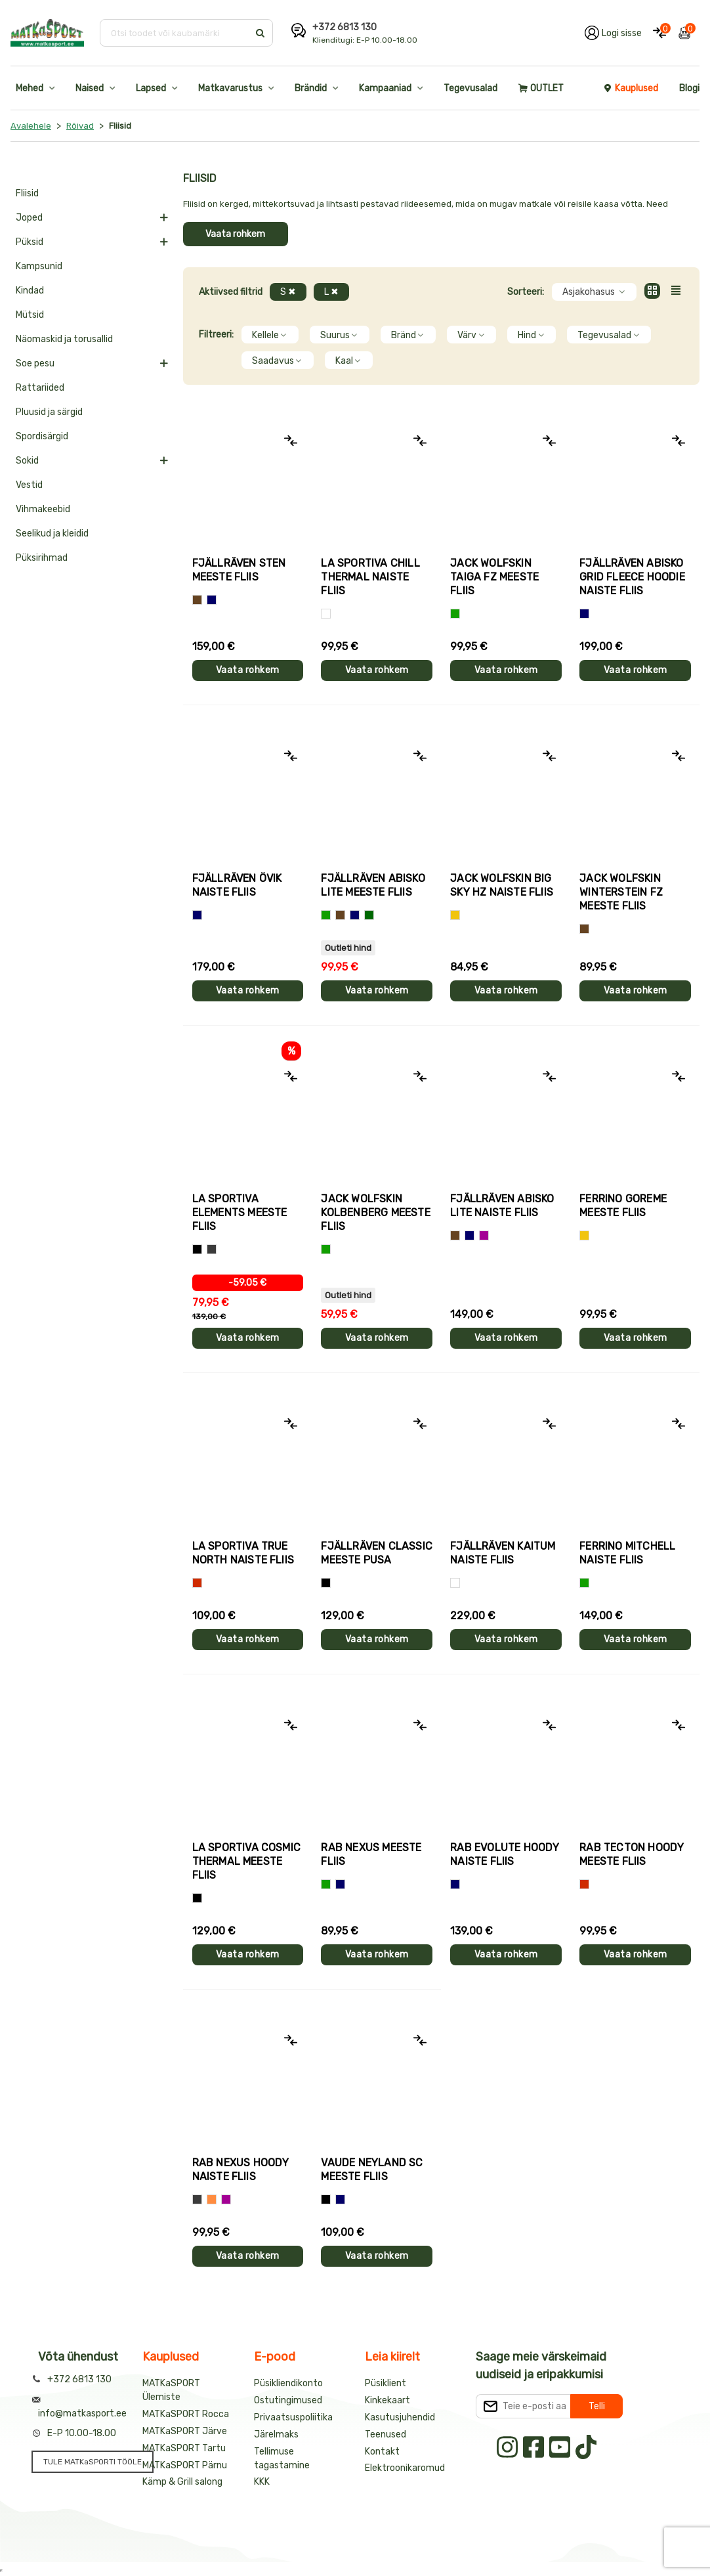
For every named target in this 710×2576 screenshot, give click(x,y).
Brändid (311, 88)
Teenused (385, 2434)
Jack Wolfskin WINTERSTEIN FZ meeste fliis (621, 892)
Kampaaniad (385, 88)
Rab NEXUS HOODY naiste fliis (240, 2169)
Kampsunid (39, 266)
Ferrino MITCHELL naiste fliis (627, 1553)
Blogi (689, 88)
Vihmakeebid (43, 509)
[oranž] (212, 2199)
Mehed (29, 88)
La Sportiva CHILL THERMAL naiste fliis (370, 577)
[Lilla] (484, 1235)
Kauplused (630, 88)
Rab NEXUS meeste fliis (371, 1854)
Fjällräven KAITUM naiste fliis (502, 1553)
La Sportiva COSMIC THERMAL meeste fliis (246, 1861)
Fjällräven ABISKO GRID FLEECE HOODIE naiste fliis (632, 577)
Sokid (27, 460)
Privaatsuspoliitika (293, 2417)
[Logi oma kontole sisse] (613, 33)
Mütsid (30, 314)
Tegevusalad (470, 88)
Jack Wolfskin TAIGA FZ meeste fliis (494, 577)
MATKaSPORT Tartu (184, 2448)
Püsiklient (385, 2383)
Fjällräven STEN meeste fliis (239, 570)
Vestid (29, 485)
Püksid (29, 242)
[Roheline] (455, 614)
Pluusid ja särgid (49, 412)
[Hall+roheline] (212, 1249)
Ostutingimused (288, 2400)
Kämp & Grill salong (182, 2481)
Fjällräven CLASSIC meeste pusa (376, 1553)
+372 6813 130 (344, 27)
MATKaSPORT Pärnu (184, 2465)
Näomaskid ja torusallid (64, 339)
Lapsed (151, 88)
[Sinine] (212, 600)
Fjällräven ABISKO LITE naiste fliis (502, 1205)
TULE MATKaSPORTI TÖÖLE (92, 2461)
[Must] (326, 1583)
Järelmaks (276, 2434)
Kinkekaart (387, 2400)
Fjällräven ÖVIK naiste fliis (237, 885)
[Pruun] (197, 600)
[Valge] (326, 614)
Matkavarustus (230, 88)
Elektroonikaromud (405, 2468)
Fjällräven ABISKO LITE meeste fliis (373, 885)
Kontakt (382, 2451)
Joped (29, 217)
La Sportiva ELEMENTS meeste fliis (239, 1212)
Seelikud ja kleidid (52, 533)
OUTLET (541, 88)
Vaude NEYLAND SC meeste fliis (372, 2169)
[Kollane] (455, 915)
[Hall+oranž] (197, 1249)
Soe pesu (35, 363)
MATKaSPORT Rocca (185, 2414)
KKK (262, 2481)
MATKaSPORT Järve (184, 2431)
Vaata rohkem (235, 234)
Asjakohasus (594, 291)
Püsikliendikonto (288, 2383)
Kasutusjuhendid (400, 2417)
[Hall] (197, 2199)
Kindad (30, 290)
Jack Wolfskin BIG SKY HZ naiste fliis (501, 885)
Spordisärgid (42, 436)
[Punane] (197, 1583)
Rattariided (40, 387)
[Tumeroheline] (369, 915)
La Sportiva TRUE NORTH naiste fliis (243, 1553)
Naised (89, 88)
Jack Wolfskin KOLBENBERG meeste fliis (375, 1212)
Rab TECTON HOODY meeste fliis (631, 1854)
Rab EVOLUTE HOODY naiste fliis (504, 1854)
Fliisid (27, 193)
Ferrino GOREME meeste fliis (623, 1205)
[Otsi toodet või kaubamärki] (175, 33)
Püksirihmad (42, 557)
